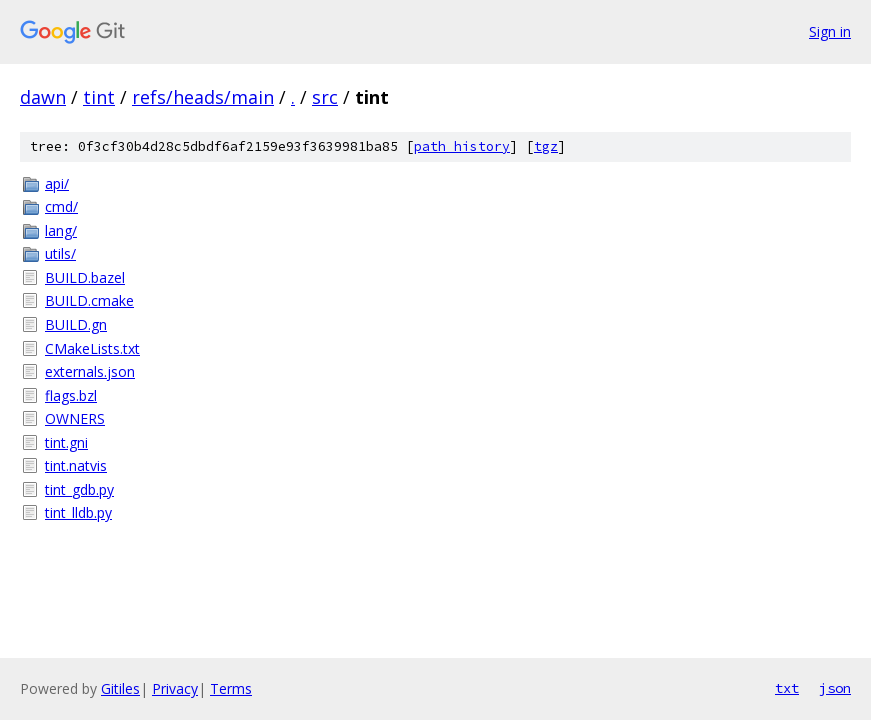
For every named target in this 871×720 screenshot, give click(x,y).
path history (462, 146)
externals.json (90, 371)
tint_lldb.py (78, 512)
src (325, 97)
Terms (231, 688)
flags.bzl (71, 395)
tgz (546, 146)
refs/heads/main (203, 97)
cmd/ (61, 206)
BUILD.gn (76, 324)
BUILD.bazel (85, 277)
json (835, 688)
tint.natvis (76, 465)
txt (787, 688)
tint (99, 97)
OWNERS (75, 418)
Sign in (830, 31)
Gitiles (120, 688)
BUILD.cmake (89, 300)
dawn (43, 97)
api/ (57, 183)
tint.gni (66, 442)
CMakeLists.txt (92, 348)
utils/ (60, 253)
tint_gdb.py (79, 489)
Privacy (175, 688)
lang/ (61, 230)
